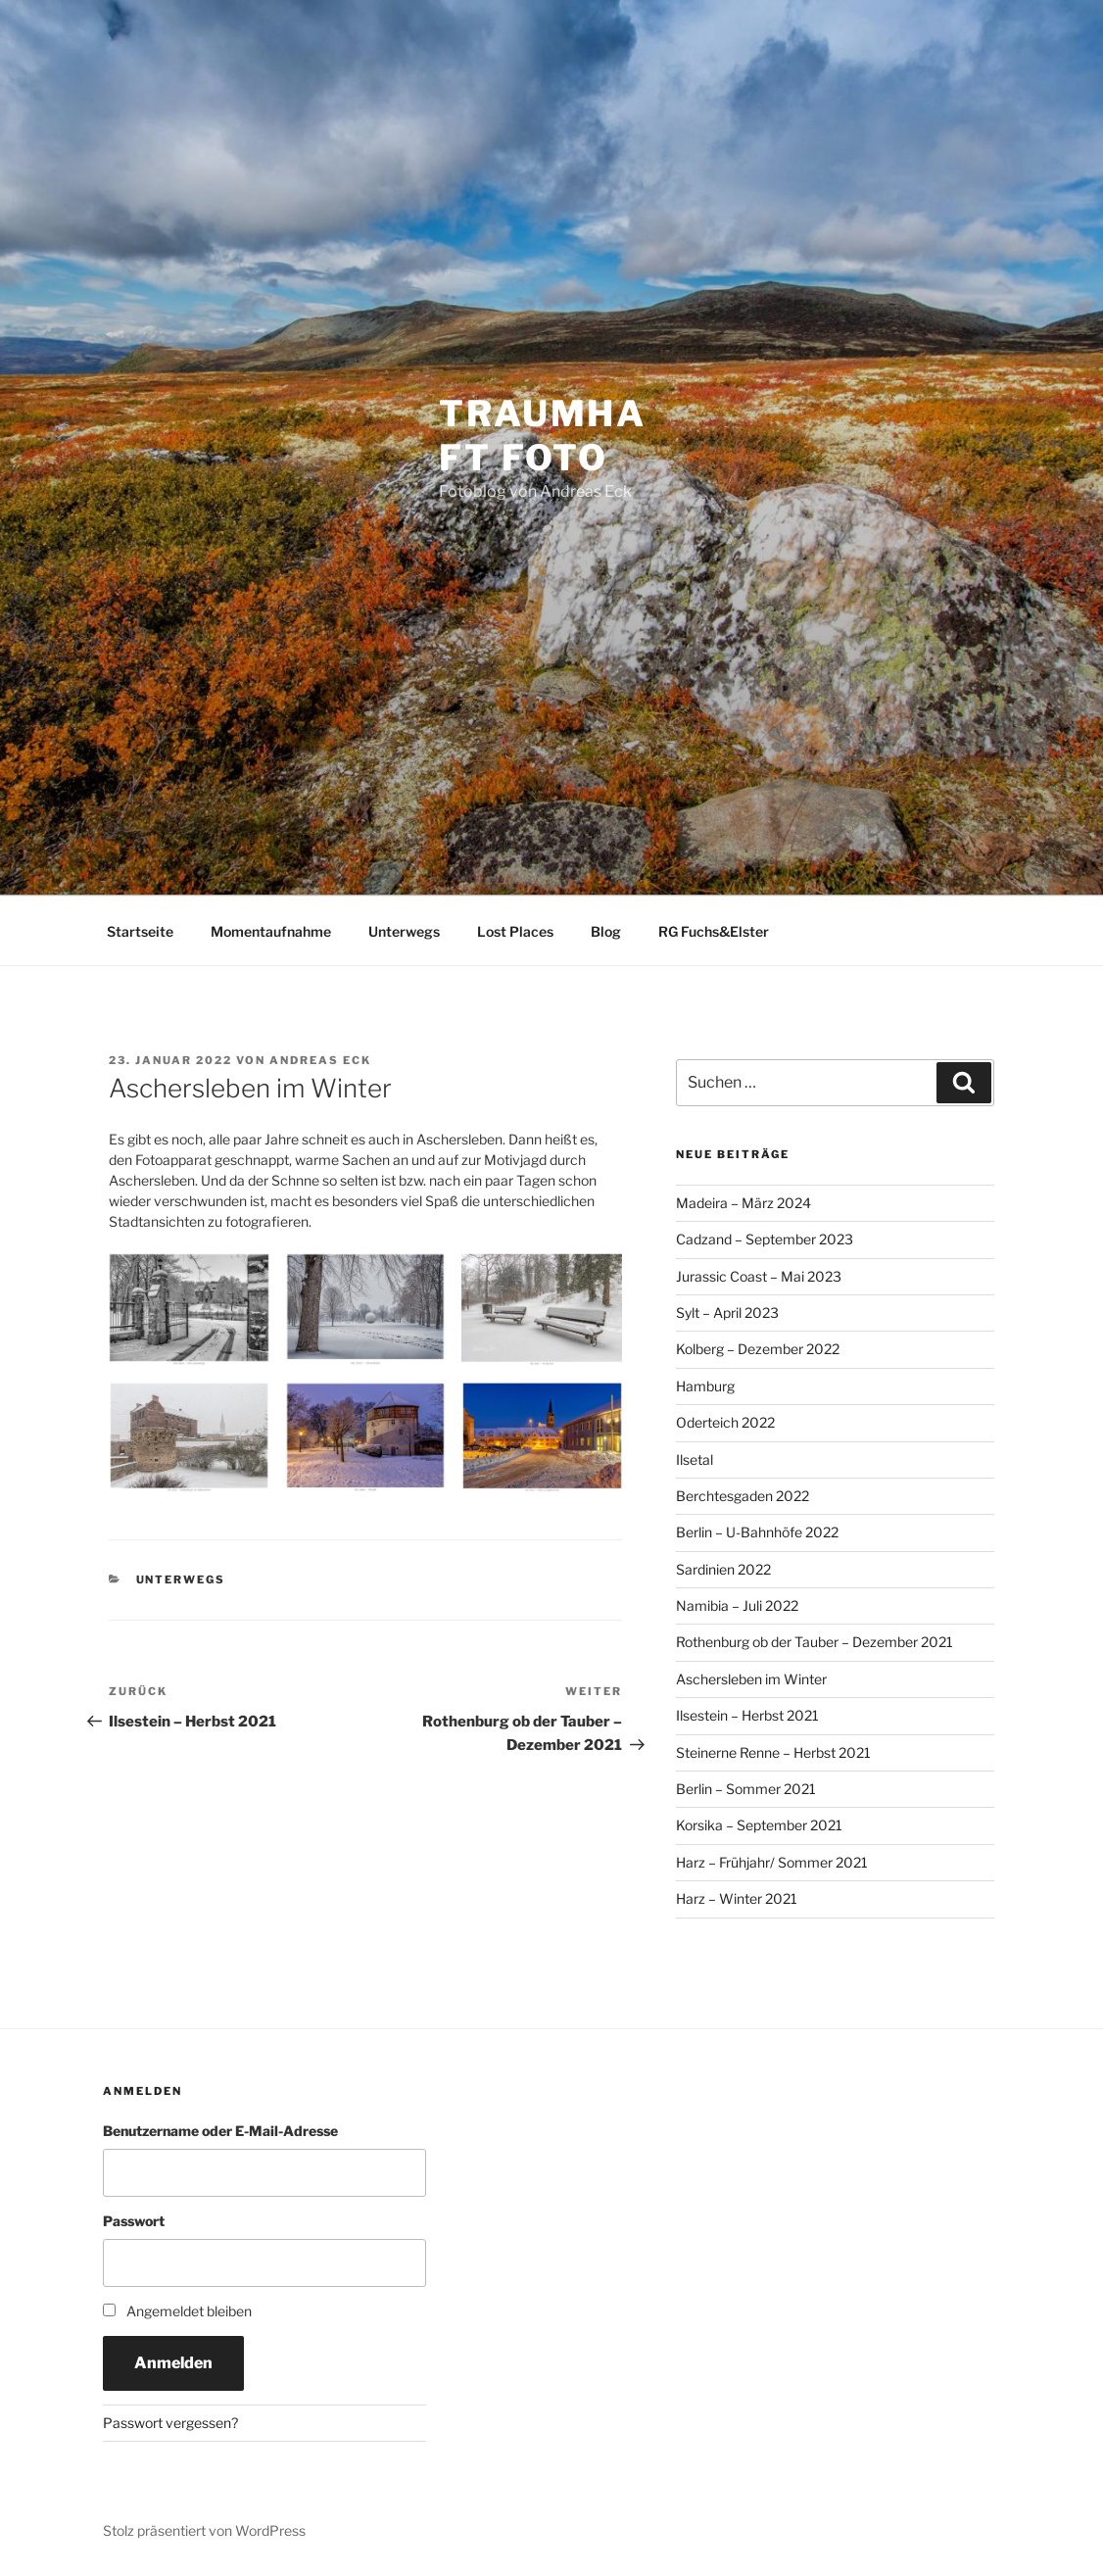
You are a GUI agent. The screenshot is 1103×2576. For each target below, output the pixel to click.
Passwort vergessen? (170, 2422)
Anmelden (173, 2363)
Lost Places (515, 931)
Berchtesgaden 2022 (742, 1495)
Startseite (140, 931)
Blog (606, 931)
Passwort (134, 2220)
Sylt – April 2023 (727, 1312)
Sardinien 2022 (723, 1569)
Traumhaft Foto (543, 435)
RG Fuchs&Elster (713, 931)
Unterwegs (404, 931)
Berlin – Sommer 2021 (746, 1788)
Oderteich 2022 (725, 1422)
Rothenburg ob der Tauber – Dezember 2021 (814, 1641)
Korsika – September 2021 (759, 1825)
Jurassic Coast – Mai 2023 (758, 1276)
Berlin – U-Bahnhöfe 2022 (757, 1532)
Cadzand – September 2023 (764, 1239)
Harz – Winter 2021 (736, 1898)
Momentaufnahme (271, 931)
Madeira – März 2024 (743, 1202)
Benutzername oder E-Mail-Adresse (220, 2130)
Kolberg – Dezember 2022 (757, 1348)
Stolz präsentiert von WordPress (204, 2530)
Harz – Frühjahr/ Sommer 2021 (772, 1862)
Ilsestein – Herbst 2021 (747, 1715)
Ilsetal (694, 1459)
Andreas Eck (320, 1060)
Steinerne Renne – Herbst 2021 (773, 1752)
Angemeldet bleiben (189, 2311)
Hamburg (705, 1386)
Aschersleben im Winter (751, 1679)
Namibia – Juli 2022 (737, 1605)
